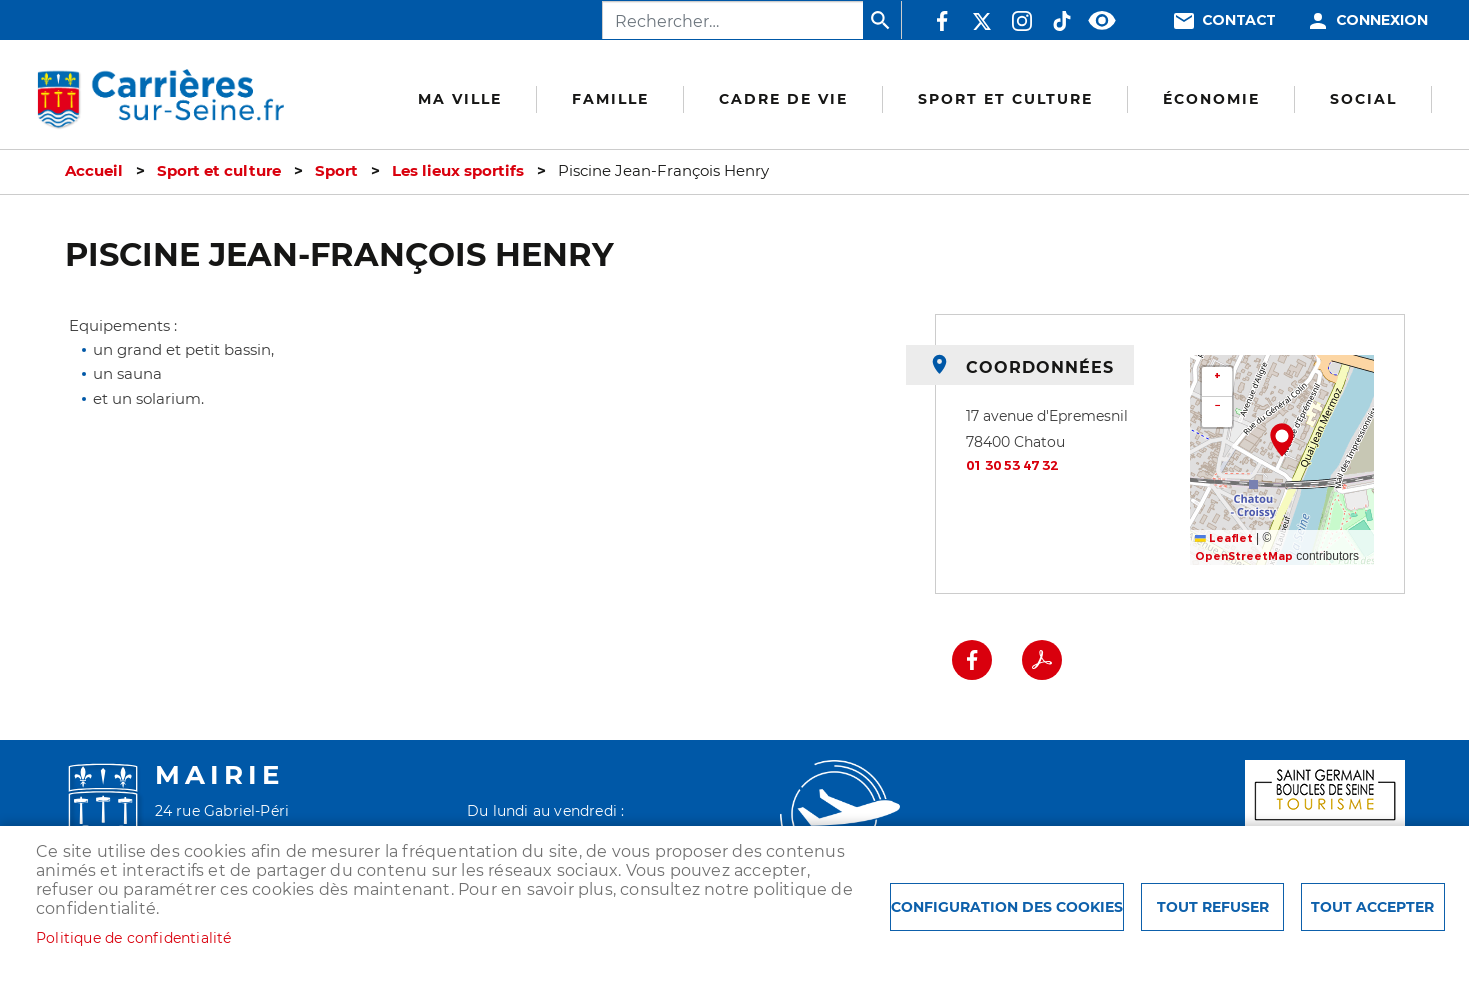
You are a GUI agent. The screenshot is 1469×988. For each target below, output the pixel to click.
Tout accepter (1372, 907)
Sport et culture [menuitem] (1005, 99)
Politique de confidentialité (134, 938)
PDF (1042, 660)
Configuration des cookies (1007, 907)
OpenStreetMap (1244, 556)
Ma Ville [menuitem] (460, 99)
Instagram (1022, 21)
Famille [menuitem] (610, 99)
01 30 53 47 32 (1012, 465)
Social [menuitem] (1363, 99)
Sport (336, 171)
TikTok (1062, 21)
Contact (1239, 20)
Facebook (942, 21)
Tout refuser (1213, 907)
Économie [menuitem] (1211, 99)
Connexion (1382, 20)
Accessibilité (1102, 21)
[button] (1282, 440)
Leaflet (1224, 538)
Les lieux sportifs (458, 171)
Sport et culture (219, 171)
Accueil (94, 171)
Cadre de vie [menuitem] (783, 99)
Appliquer (882, 20)
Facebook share (972, 660)
